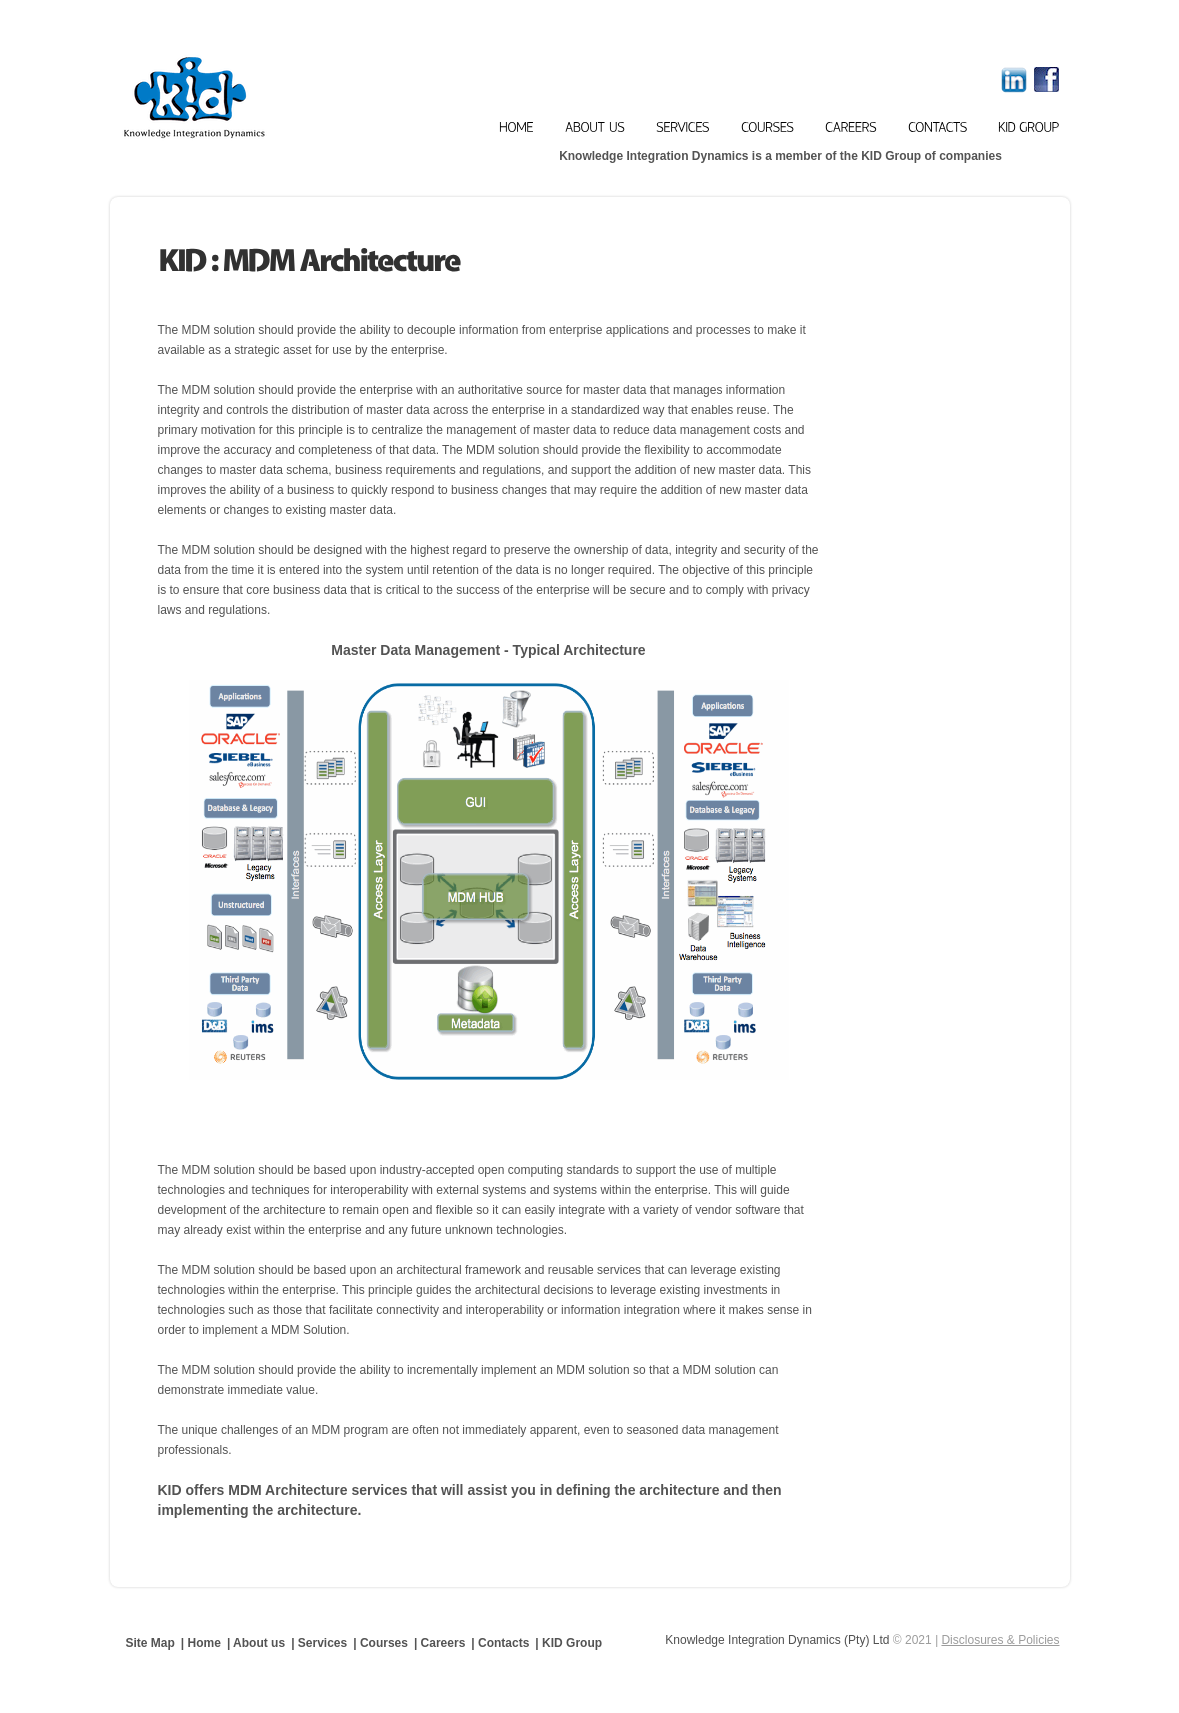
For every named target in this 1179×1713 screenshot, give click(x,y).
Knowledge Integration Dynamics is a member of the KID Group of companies (780, 156)
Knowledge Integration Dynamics (262, 97)
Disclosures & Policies (1000, 1640)
